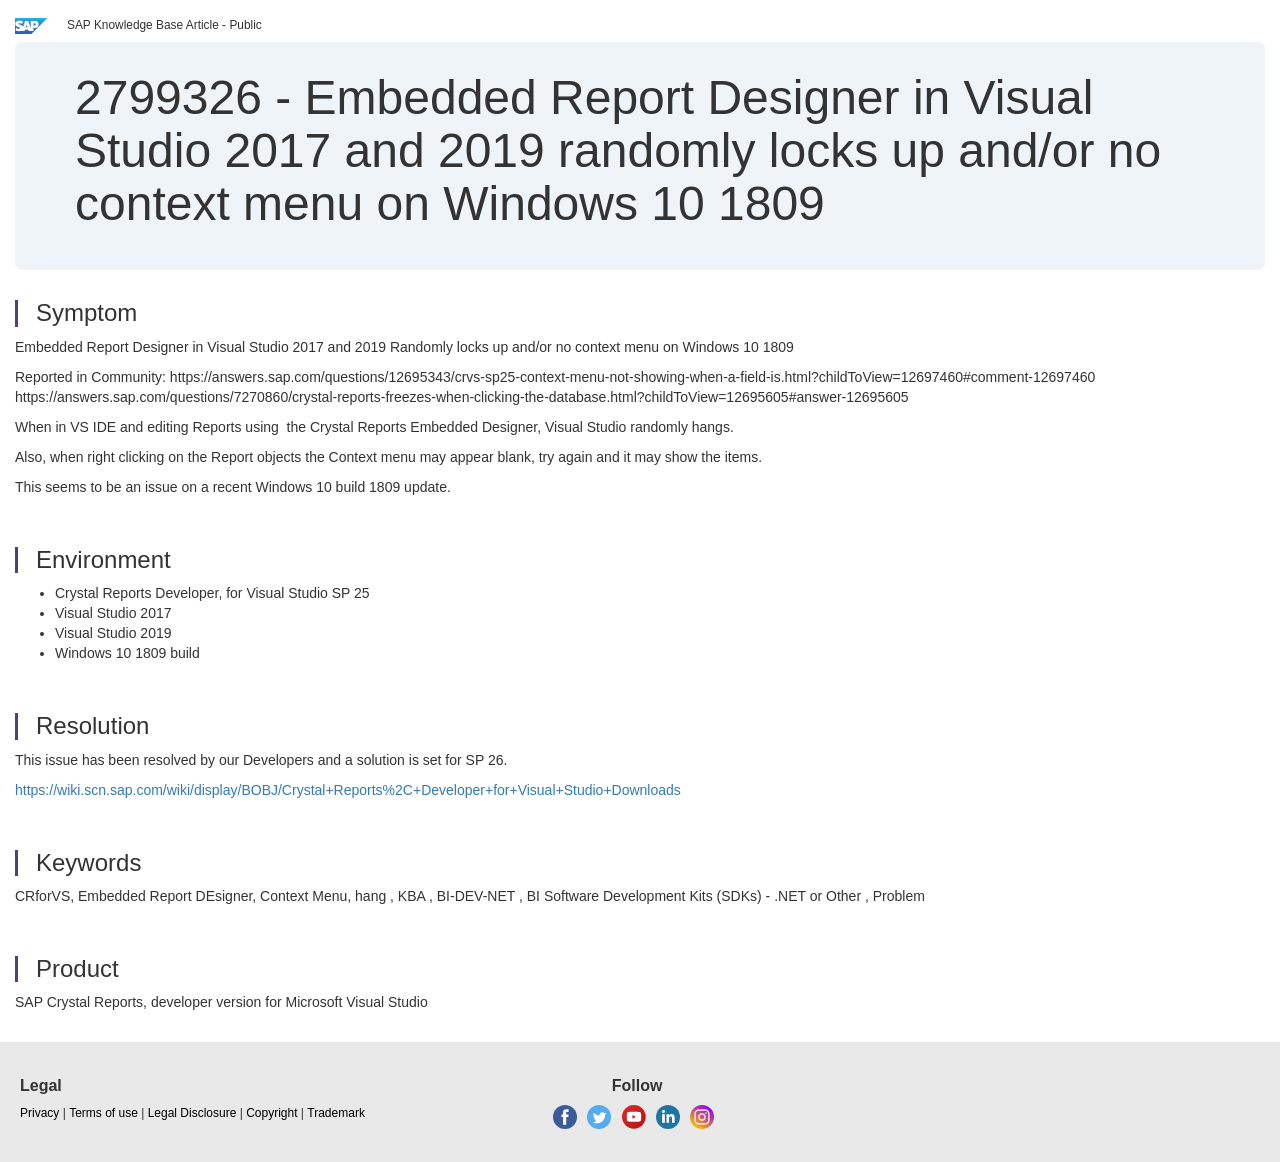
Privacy (39, 1113)
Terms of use (103, 1113)
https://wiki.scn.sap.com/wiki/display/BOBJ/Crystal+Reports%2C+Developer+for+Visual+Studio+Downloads (348, 790)
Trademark (336, 1113)
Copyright (271, 1113)
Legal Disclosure (192, 1113)
